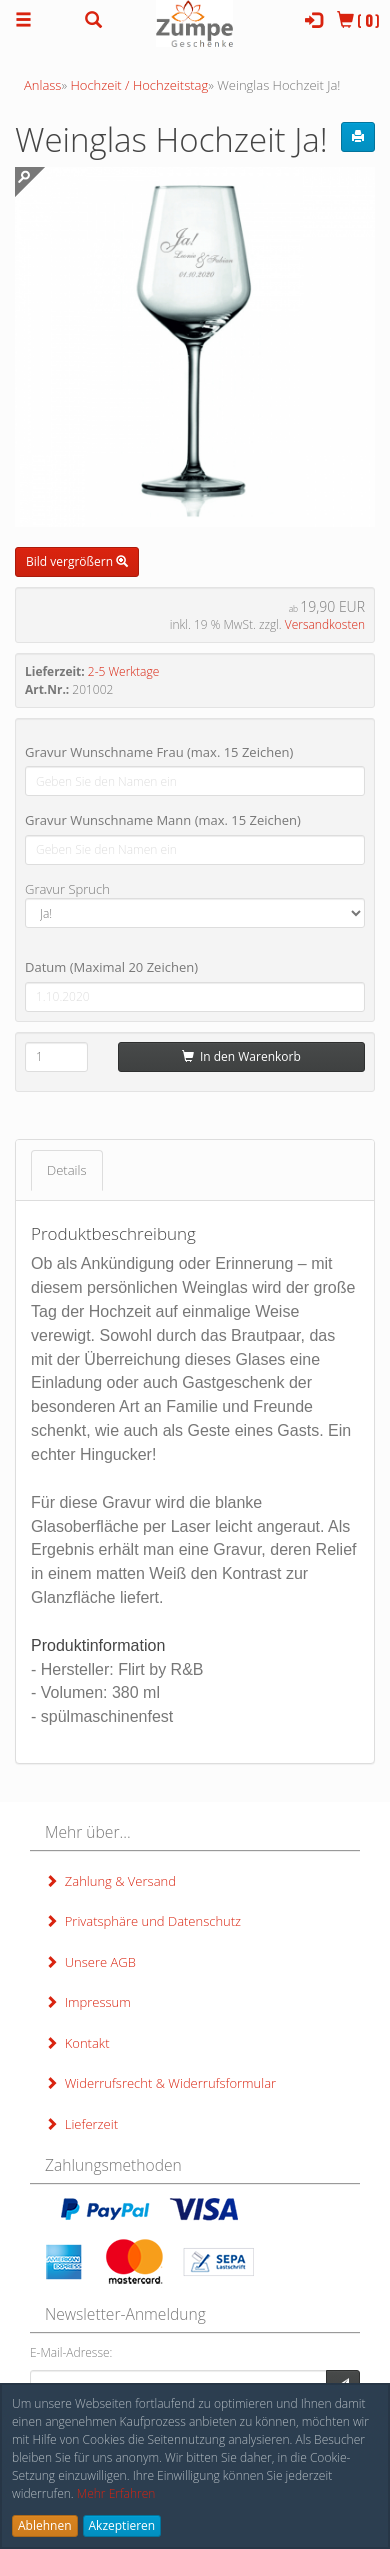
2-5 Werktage (123, 671)
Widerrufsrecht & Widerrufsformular (160, 2083)
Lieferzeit (81, 2124)
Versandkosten (325, 624)
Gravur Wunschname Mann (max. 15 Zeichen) (163, 820)
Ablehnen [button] (45, 2525)
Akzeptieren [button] (122, 2525)
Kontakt (77, 2043)
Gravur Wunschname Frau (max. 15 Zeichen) (159, 752)
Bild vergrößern (77, 561)
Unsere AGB (90, 1962)
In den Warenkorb (241, 1056)
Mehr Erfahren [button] (116, 2493)
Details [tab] (67, 1170)
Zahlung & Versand (110, 1881)
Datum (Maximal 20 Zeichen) (111, 967)
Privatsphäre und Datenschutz (143, 1921)
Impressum (88, 2002)
